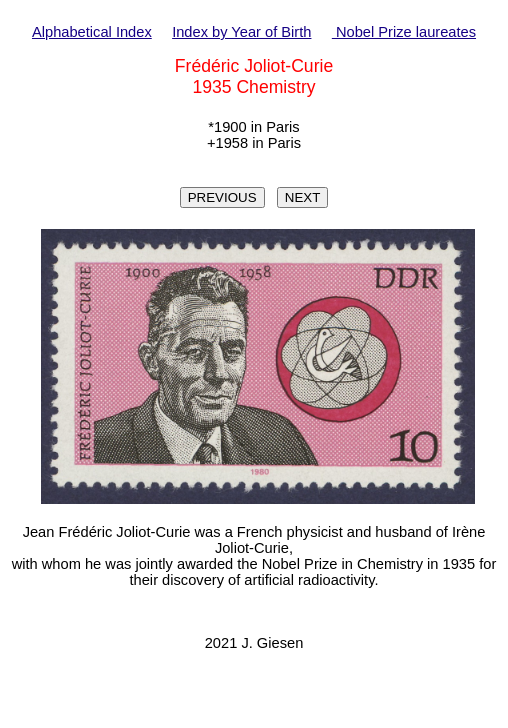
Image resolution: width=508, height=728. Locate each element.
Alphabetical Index (92, 32)
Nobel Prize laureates (404, 32)
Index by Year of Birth (241, 32)
